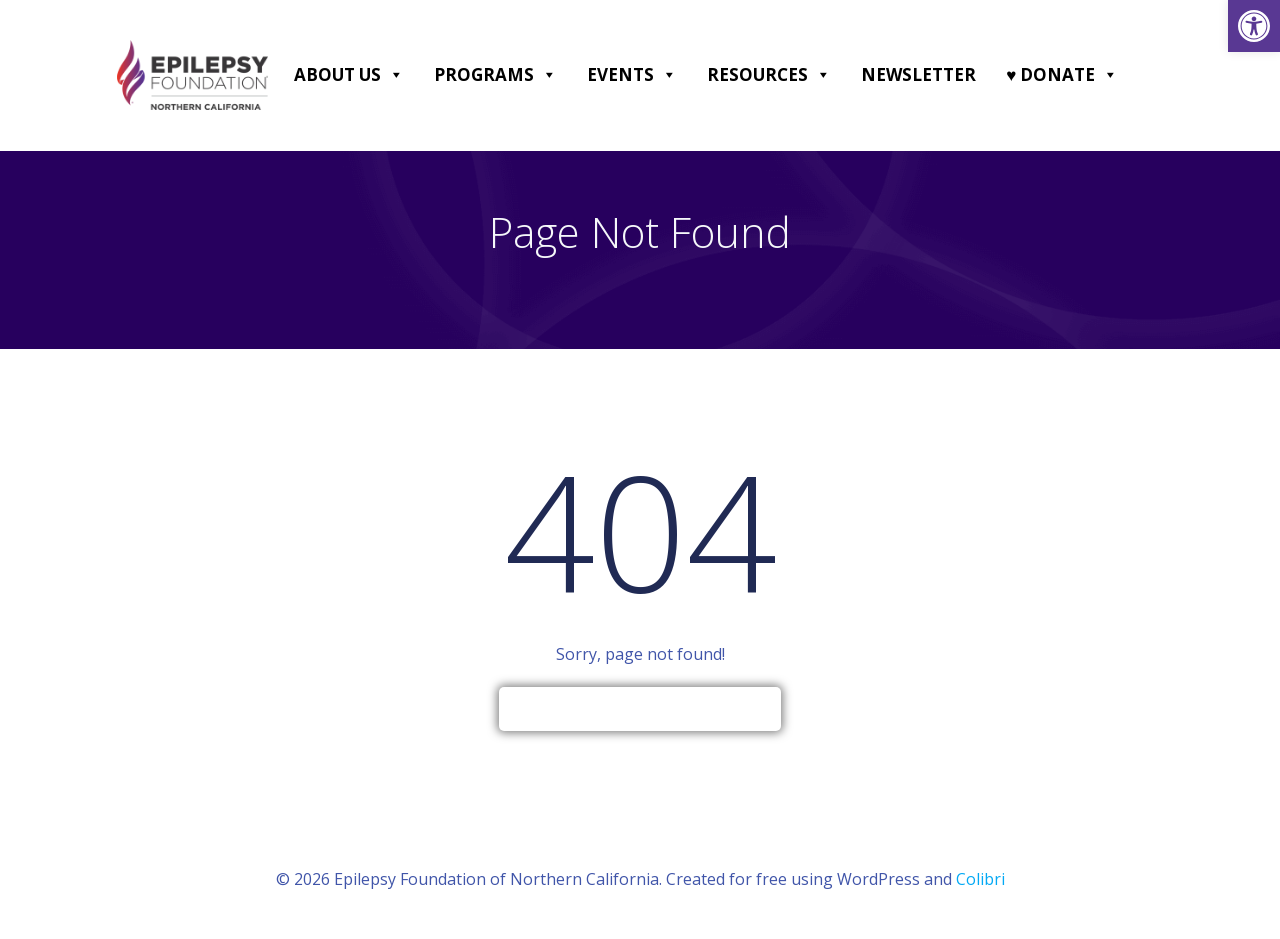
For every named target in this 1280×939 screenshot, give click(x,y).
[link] (1254, 26)
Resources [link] (769, 75)
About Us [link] (349, 75)
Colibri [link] (980, 879)
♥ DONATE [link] (1062, 75)
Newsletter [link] (918, 74)
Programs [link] (495, 75)
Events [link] (632, 75)
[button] (395, 75)
